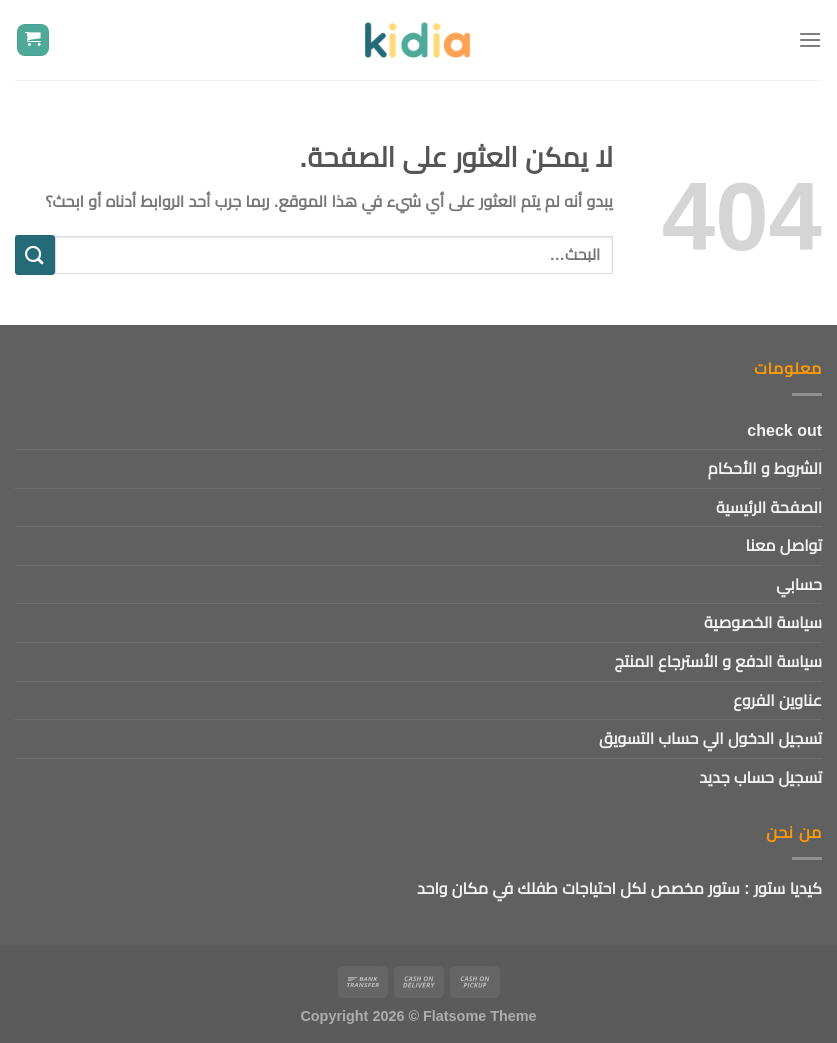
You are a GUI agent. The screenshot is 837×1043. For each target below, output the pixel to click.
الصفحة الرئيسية (769, 507)
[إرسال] (35, 254)
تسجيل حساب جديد (760, 777)
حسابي (799, 584)
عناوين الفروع (777, 700)
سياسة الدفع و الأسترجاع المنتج (718, 661)
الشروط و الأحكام (765, 468)
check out (784, 430)
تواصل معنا (784, 545)
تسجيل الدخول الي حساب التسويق (710, 738)
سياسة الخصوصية (763, 622)
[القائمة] (810, 39)
